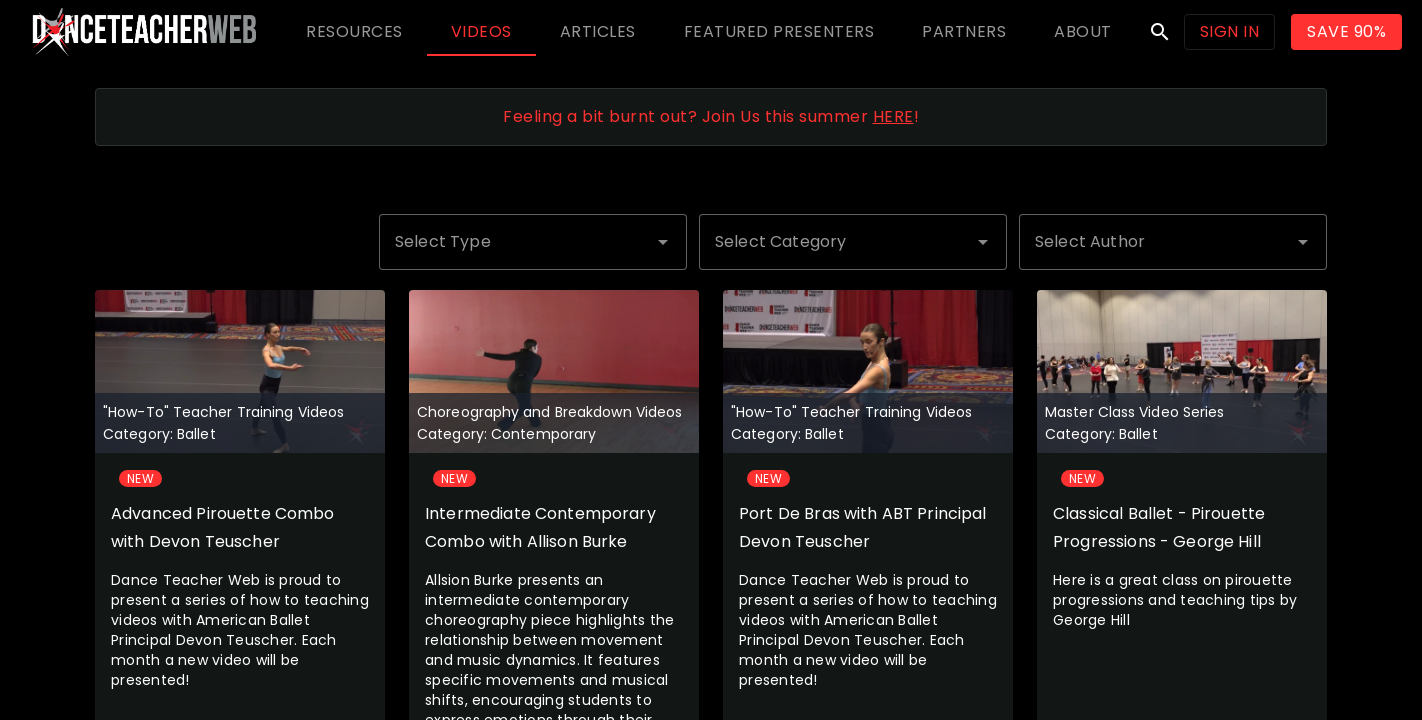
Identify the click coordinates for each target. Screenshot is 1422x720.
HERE (893, 116)
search (1160, 32)
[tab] (354, 32)
